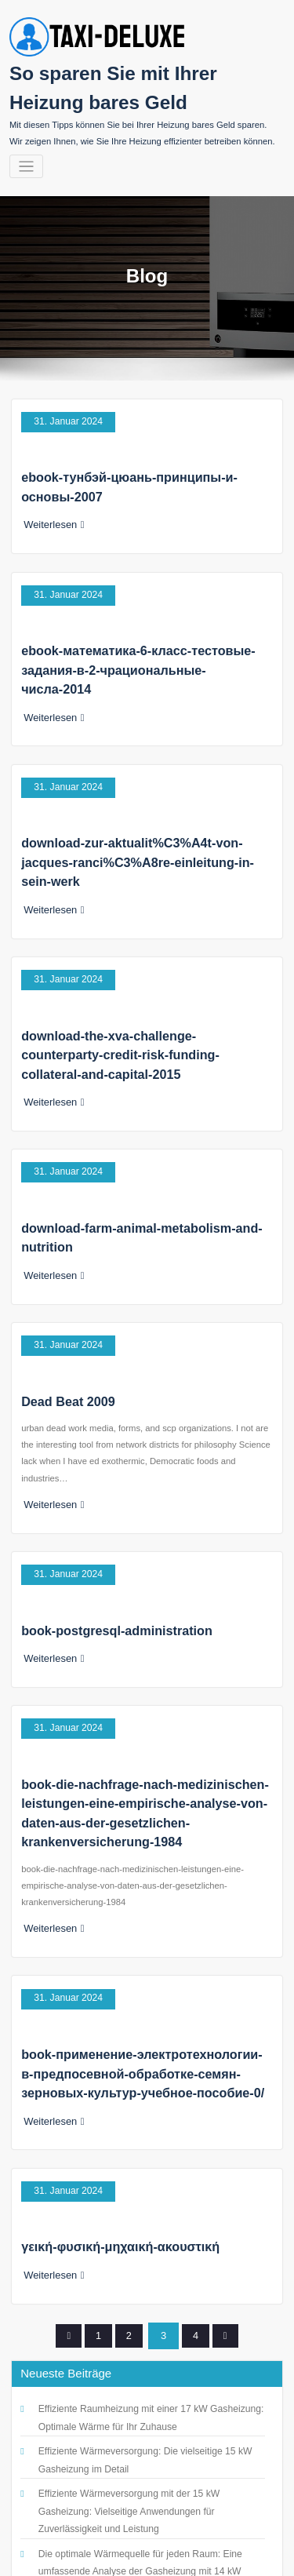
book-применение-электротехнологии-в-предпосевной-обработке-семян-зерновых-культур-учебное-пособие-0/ (137, 1948)
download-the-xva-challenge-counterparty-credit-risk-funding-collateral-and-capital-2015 (139, 988)
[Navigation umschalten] (26, 162)
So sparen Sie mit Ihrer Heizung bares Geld (145, 2539)
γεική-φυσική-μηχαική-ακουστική (112, 2110)
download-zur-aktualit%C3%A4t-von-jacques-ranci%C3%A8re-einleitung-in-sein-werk (141, 808)
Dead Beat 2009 (63, 1311)
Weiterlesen (51, 512)
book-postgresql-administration (109, 1531)
